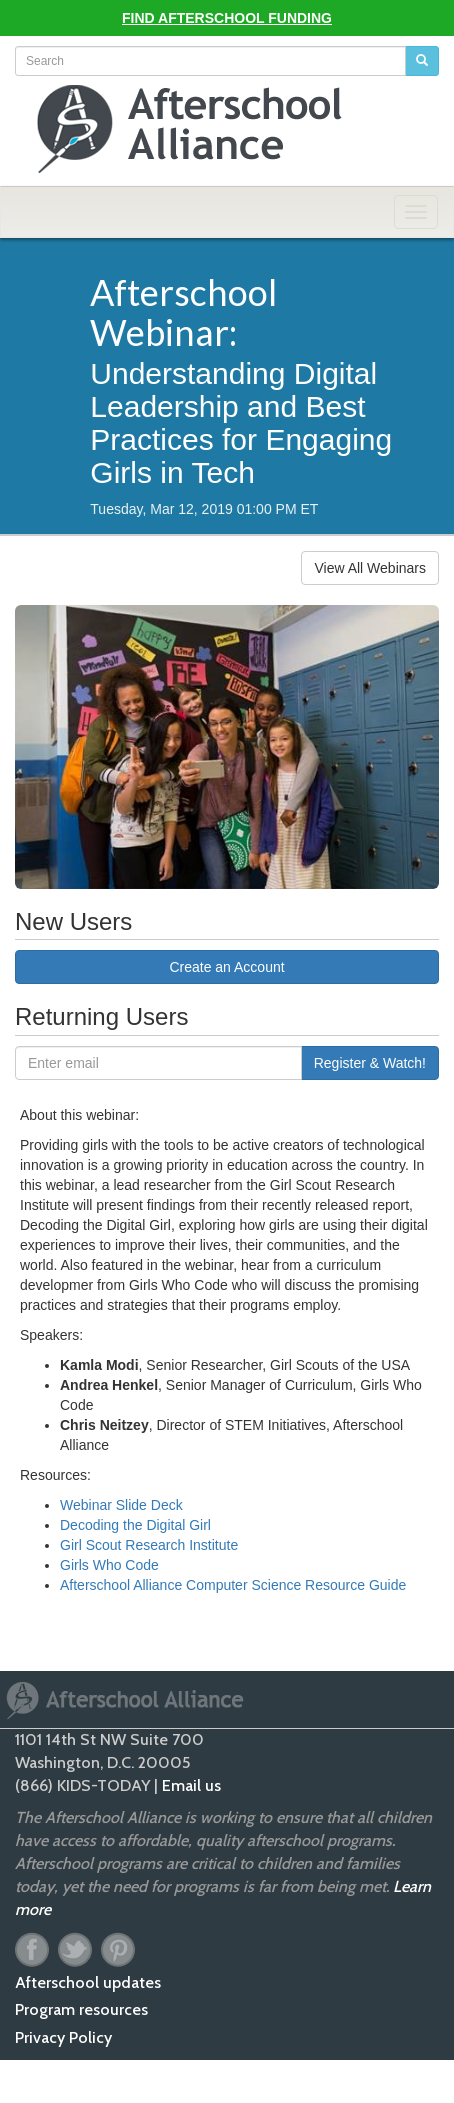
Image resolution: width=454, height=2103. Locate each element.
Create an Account (226, 967)
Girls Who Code (109, 1565)
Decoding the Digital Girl (135, 1525)
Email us (191, 1785)
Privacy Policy (63, 2037)
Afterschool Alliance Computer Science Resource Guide (233, 1585)
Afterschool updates (88, 1982)
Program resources (81, 2009)
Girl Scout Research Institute (149, 1545)
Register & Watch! (370, 1063)
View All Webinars (370, 568)
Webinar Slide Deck (121, 1505)
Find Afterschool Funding (227, 18)
